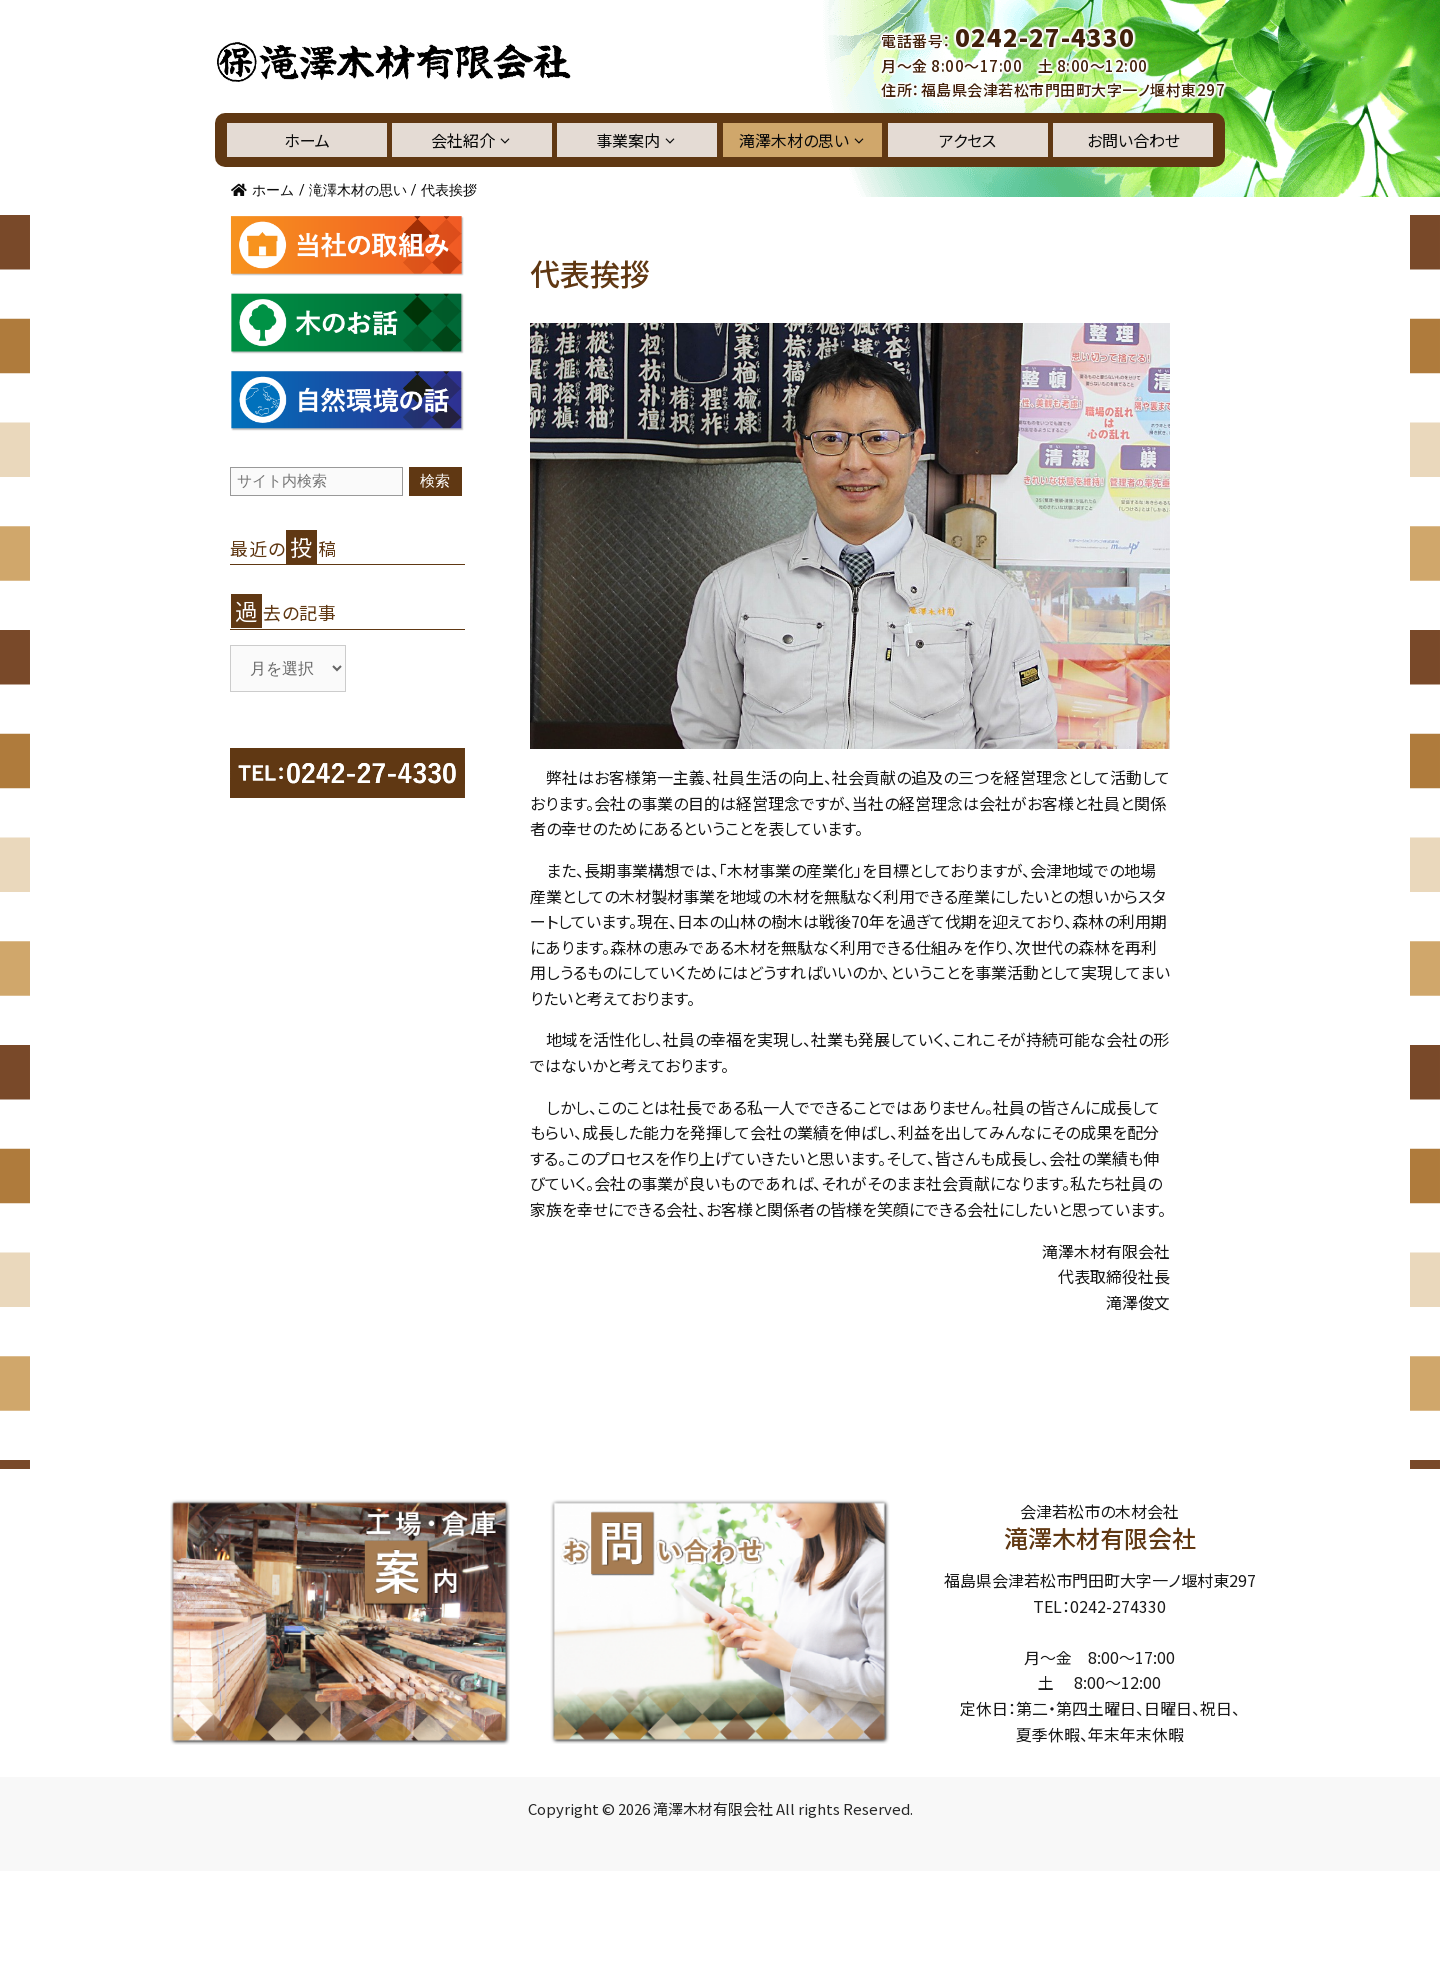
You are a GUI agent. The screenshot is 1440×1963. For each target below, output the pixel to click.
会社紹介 (472, 140)
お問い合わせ (1133, 140)
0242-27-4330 (1045, 37)
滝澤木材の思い (803, 140)
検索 (435, 480)
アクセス (967, 140)
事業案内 (637, 140)
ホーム (307, 140)
